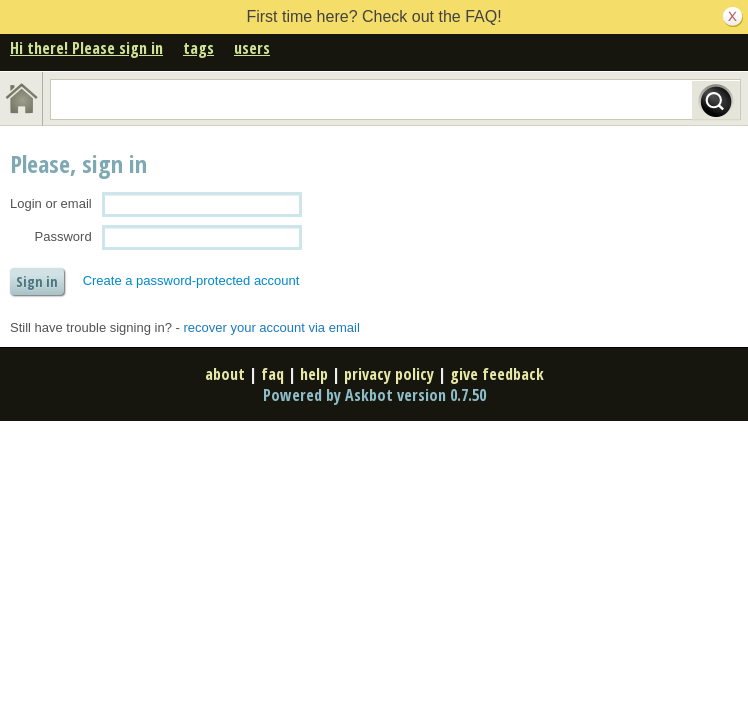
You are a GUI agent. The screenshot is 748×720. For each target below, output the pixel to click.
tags (198, 48)
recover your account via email (271, 327)
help (314, 374)
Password (63, 236)
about (225, 374)
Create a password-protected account (191, 280)
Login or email (51, 203)
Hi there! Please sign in (86, 48)
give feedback (497, 374)
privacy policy (389, 374)
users (252, 48)
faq (272, 374)
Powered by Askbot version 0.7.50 (374, 395)
